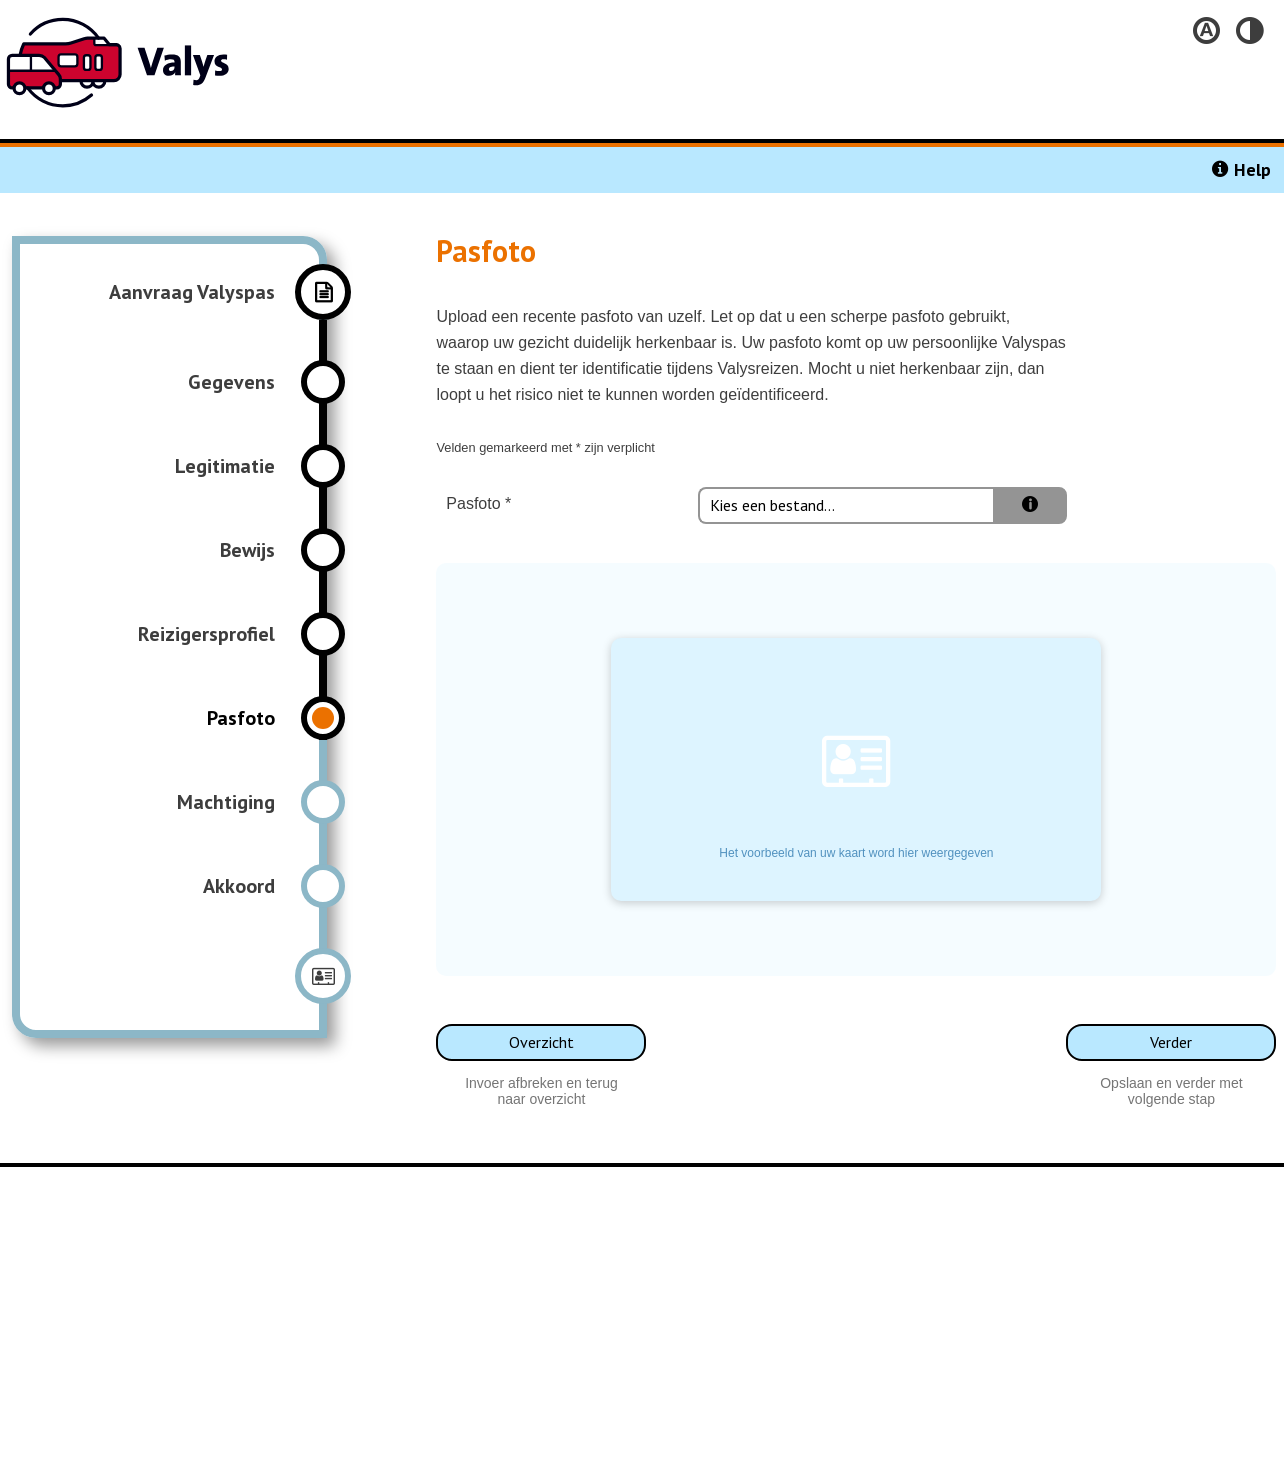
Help (1252, 169)
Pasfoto (468, 503)
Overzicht (541, 1042)
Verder (1171, 1042)
